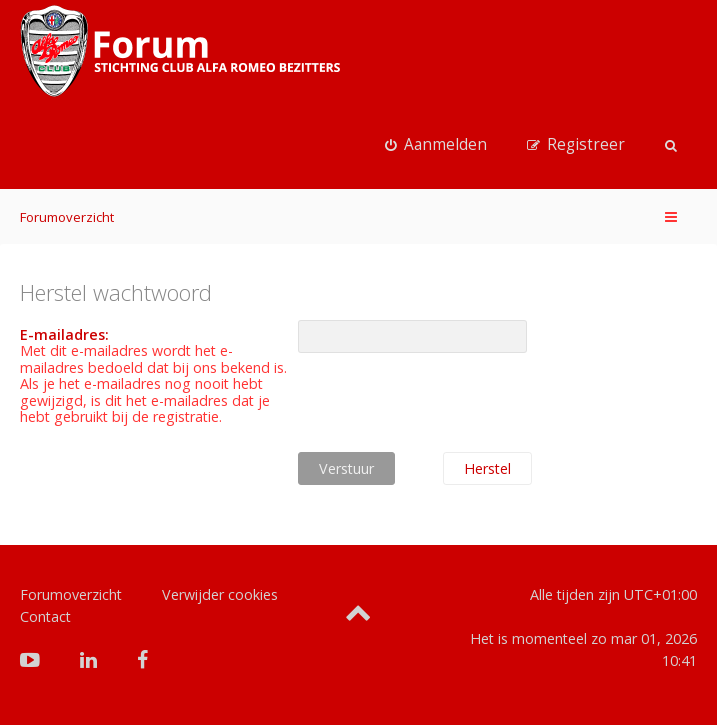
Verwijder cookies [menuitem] (220, 594)
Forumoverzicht (67, 217)
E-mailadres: (64, 334)
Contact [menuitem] (45, 616)
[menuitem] (436, 145)
